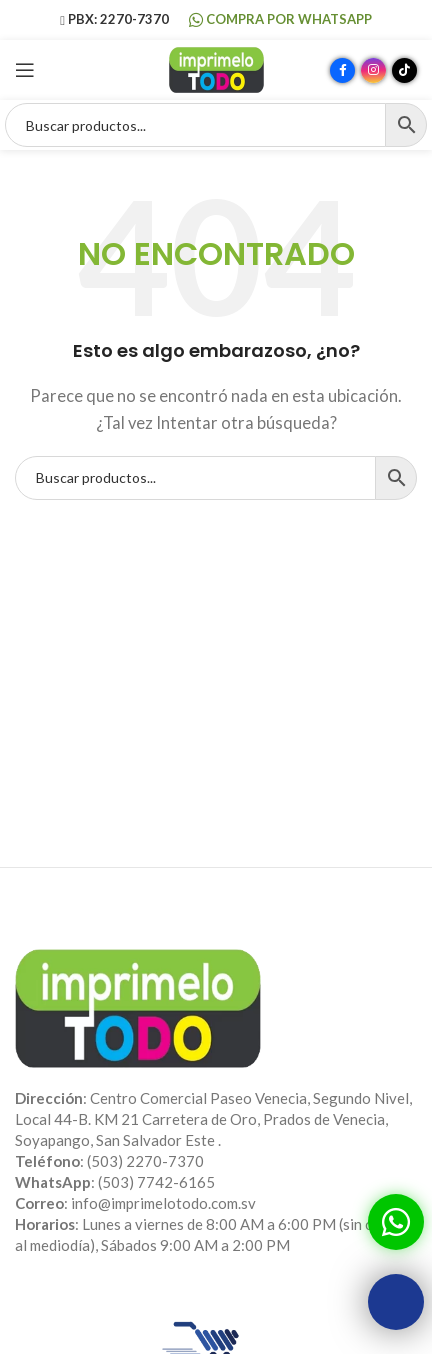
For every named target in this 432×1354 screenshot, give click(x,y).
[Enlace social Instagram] (373, 70)
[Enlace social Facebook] (342, 70)
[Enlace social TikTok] (404, 70)
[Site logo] (216, 68)
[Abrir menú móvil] (25, 70)
